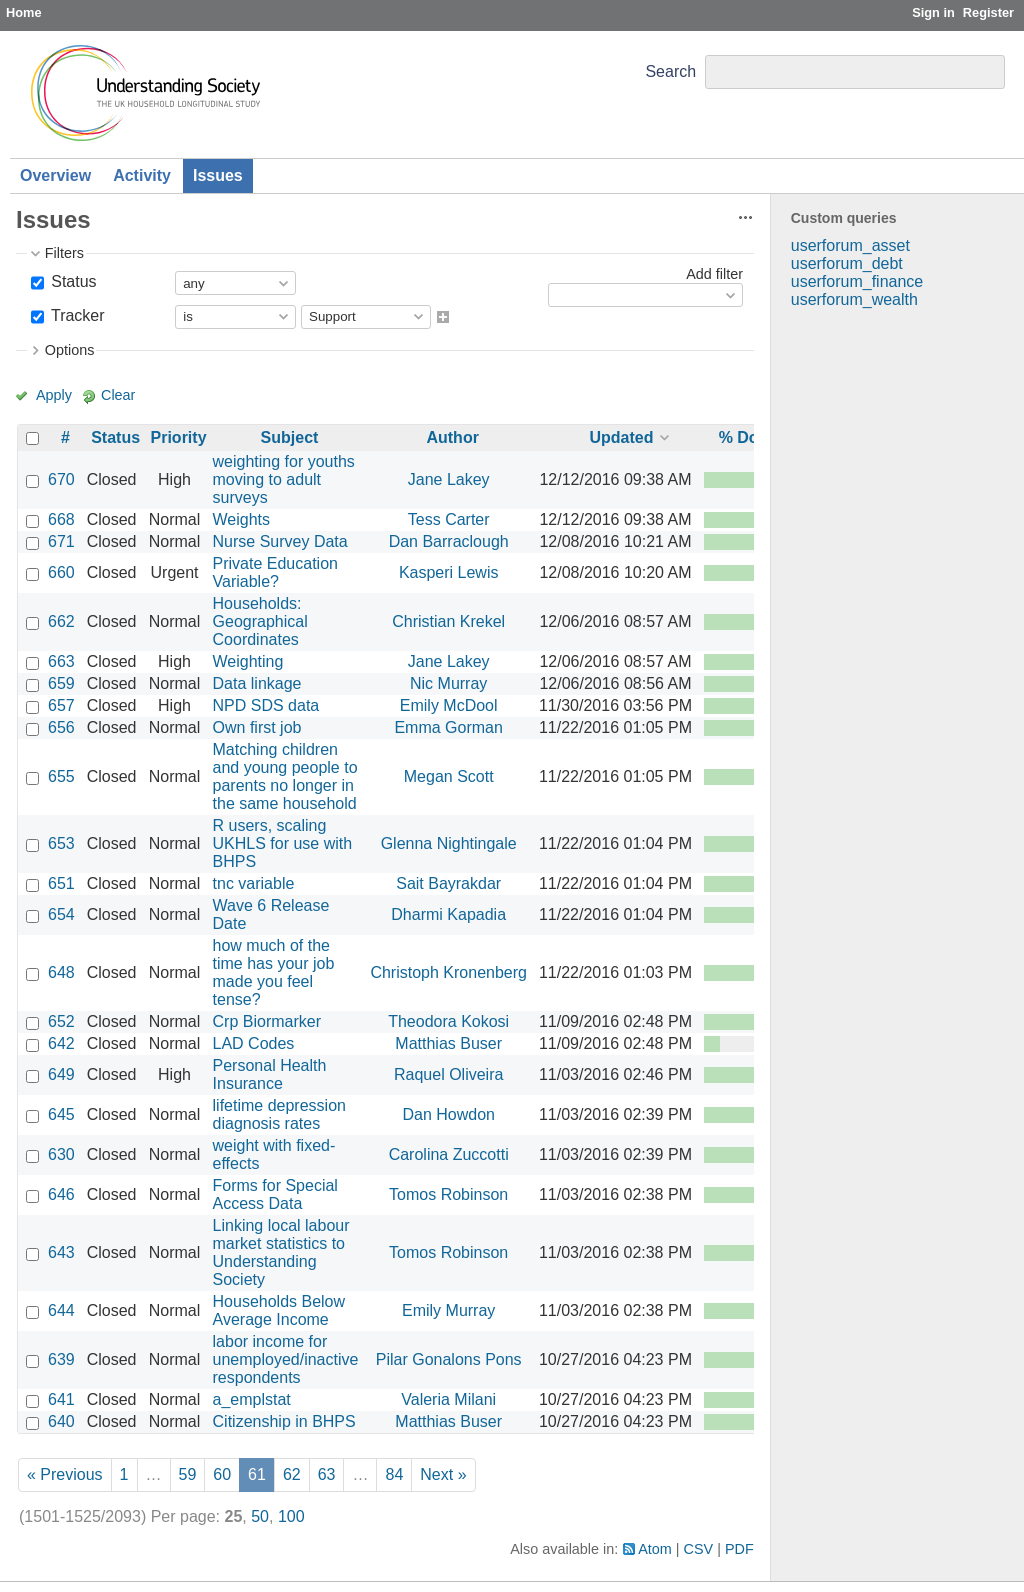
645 (61, 1114)
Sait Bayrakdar (448, 883)
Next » (443, 1474)
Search (670, 71)
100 (291, 1516)
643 (61, 1252)
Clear (118, 395)
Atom (655, 1549)
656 (61, 727)
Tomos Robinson (448, 1194)
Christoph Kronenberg (448, 972)
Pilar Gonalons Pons (449, 1359)
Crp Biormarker (267, 1021)
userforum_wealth (854, 299)
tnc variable (254, 883)
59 (188, 1474)
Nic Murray (448, 683)
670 (61, 479)
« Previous (65, 1474)
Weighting (248, 661)
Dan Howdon (448, 1114)
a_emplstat (252, 1399)
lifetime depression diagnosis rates (279, 1114)
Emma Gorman (448, 727)
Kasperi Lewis (449, 572)
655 (61, 776)
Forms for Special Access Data (275, 1194)
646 (61, 1194)
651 (61, 883)
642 (61, 1043)
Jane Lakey (449, 479)
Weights (242, 519)
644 (61, 1310)
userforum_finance (857, 281)
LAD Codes (254, 1043)
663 (61, 661)
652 (61, 1021)
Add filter (714, 274)
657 (61, 705)
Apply (54, 395)
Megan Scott (449, 776)
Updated (621, 437)
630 (61, 1154)
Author (452, 437)
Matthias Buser (448, 1043)
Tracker (76, 315)
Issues (218, 175)
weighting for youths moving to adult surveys (284, 479)
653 (61, 843)
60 (222, 1474)
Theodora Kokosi (448, 1021)
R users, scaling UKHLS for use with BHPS (283, 843)
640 (61, 1421)
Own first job (257, 727)
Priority (179, 437)
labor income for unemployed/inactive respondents (286, 1359)
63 (327, 1474)
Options (70, 350)
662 (61, 621)
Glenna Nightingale (449, 843)
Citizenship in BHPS (284, 1421)
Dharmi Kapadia (448, 914)
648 (61, 972)
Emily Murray (448, 1310)
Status (72, 281)
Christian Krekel (448, 621)
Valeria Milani (448, 1399)
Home (24, 12)
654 (61, 914)
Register (988, 12)
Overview (55, 175)
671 (61, 541)
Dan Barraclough (449, 541)
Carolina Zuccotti (449, 1154)
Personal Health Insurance (270, 1074)
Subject (290, 437)
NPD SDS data (266, 705)
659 (61, 683)
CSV (699, 1549)
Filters (64, 253)
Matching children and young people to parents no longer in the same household (285, 776)
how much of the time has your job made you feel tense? (274, 972)
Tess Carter (449, 519)
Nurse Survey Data (280, 541)
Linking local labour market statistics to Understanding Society (281, 1252)
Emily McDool (449, 705)
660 (61, 572)
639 (61, 1359)
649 (61, 1074)
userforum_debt (847, 263)
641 (61, 1399)
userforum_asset (850, 245)
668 (61, 519)
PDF (739, 1549)
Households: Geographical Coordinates (260, 621)
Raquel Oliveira (448, 1074)
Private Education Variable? (275, 572)
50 (260, 1516)
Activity (142, 175)
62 (292, 1474)
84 (394, 1474)
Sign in (933, 12)
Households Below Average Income (279, 1310)
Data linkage (257, 683)
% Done (748, 437)
